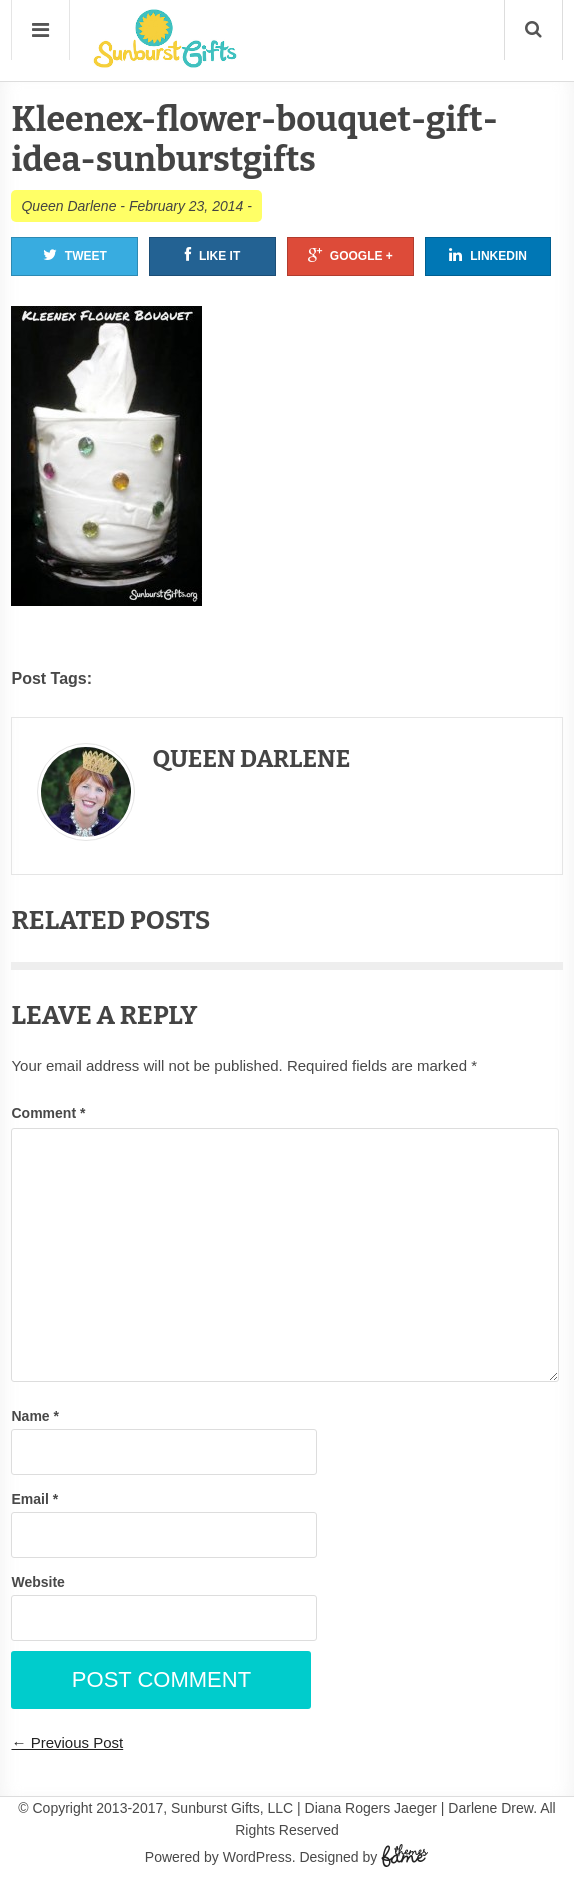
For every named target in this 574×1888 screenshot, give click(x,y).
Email (34, 1499)
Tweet (75, 255)
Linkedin (488, 255)
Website (37, 1582)
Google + (350, 255)
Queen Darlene (68, 206)
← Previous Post (67, 1742)
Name (34, 1416)
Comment (48, 1113)
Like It (212, 255)
